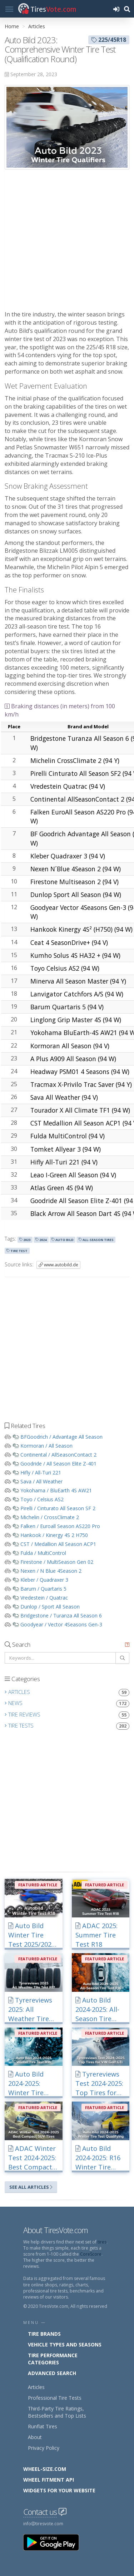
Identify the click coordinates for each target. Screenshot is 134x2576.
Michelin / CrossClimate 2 (49, 1517)
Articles (36, 26)
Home (12, 26)
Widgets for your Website (59, 2490)
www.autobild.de (58, 1265)
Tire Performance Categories (53, 2359)
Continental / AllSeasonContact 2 (58, 1454)
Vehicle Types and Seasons (64, 2344)
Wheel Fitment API (48, 2479)
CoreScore (90, 2254)
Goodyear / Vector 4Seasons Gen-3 (61, 1624)
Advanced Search (52, 2373)
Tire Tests (67, 1726)
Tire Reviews (67, 1715)
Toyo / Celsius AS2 (42, 1499)
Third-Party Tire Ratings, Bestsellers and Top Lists (57, 2412)
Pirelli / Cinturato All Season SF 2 (57, 1508)
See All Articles (31, 2187)
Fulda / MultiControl (43, 1553)
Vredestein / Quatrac (44, 1597)
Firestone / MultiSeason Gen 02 (56, 1561)
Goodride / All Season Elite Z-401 (58, 1463)
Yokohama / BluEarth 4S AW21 (56, 1490)
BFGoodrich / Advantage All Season (61, 1436)
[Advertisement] (67, 240)
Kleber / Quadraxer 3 (44, 1579)
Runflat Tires (42, 2426)
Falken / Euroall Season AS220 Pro (60, 1526)
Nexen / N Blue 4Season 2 (50, 1570)
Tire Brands (44, 2333)
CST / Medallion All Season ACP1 (58, 1544)
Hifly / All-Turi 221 (40, 1472)
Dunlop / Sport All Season (50, 1606)
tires (102, 2242)
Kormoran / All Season (46, 1445)
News (67, 1703)
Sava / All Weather (41, 1481)
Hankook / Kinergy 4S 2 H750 (54, 1535)
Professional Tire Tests (54, 2397)
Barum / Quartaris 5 (43, 1588)
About (35, 2437)
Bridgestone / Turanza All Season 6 (61, 1615)
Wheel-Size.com (44, 2469)
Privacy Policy (43, 2447)
